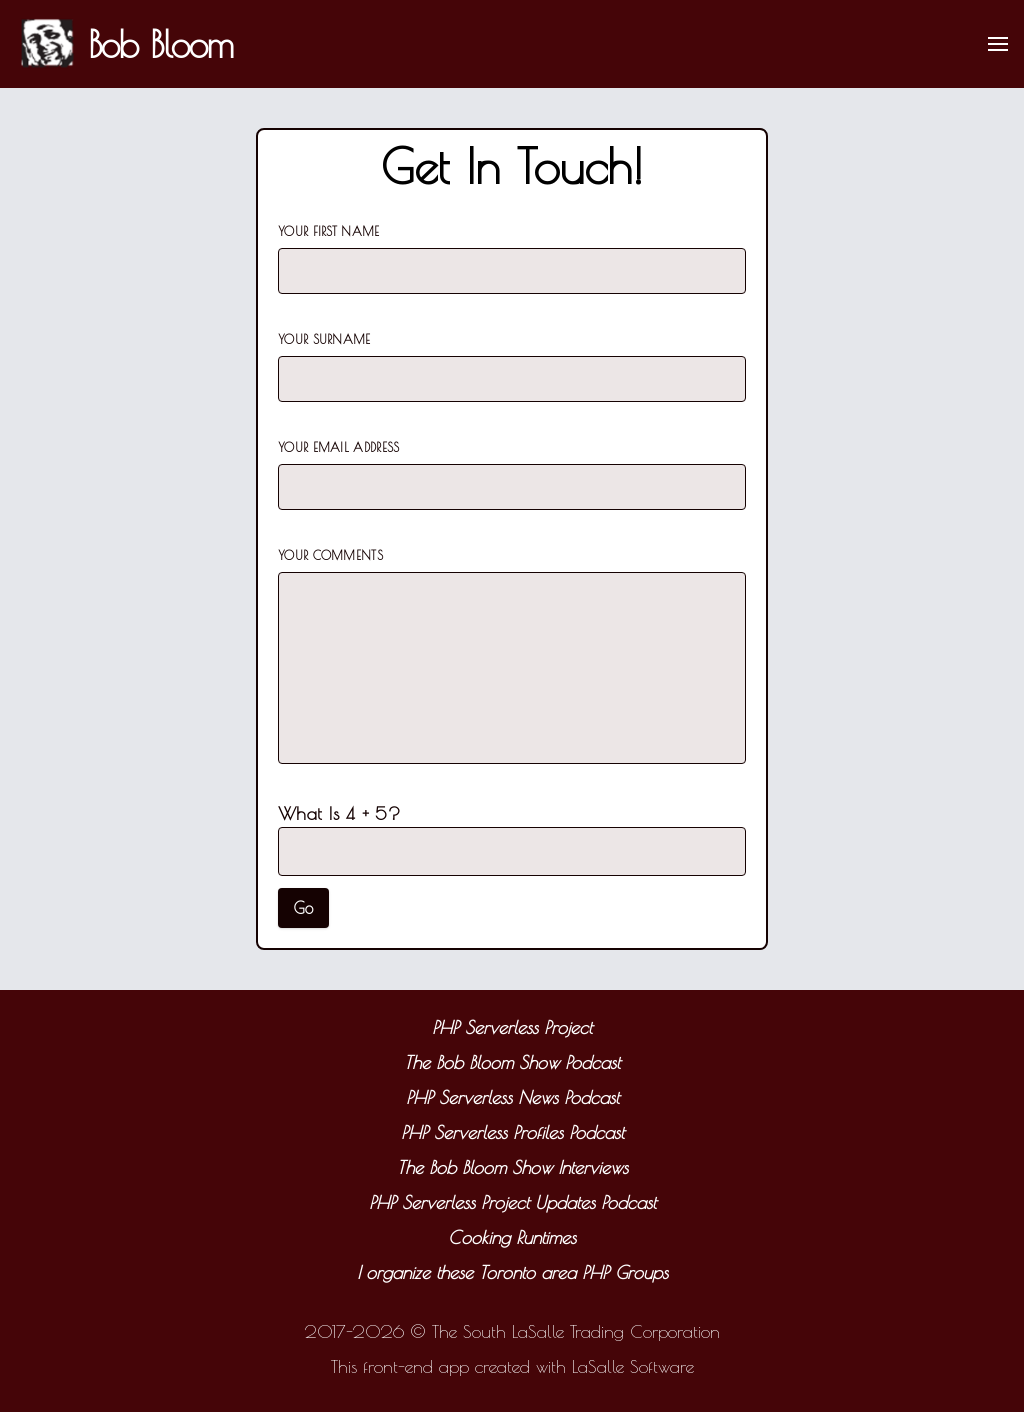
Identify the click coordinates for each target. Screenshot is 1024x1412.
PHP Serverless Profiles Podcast (512, 1132)
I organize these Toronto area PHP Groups (512, 1272)
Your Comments (330, 555)
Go (303, 908)
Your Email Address (338, 447)
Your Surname (324, 339)
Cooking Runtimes (512, 1237)
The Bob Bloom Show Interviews (512, 1167)
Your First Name (329, 231)
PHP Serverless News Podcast (512, 1097)
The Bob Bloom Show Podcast (512, 1062)
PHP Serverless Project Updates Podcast (512, 1202)
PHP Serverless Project (512, 1027)
